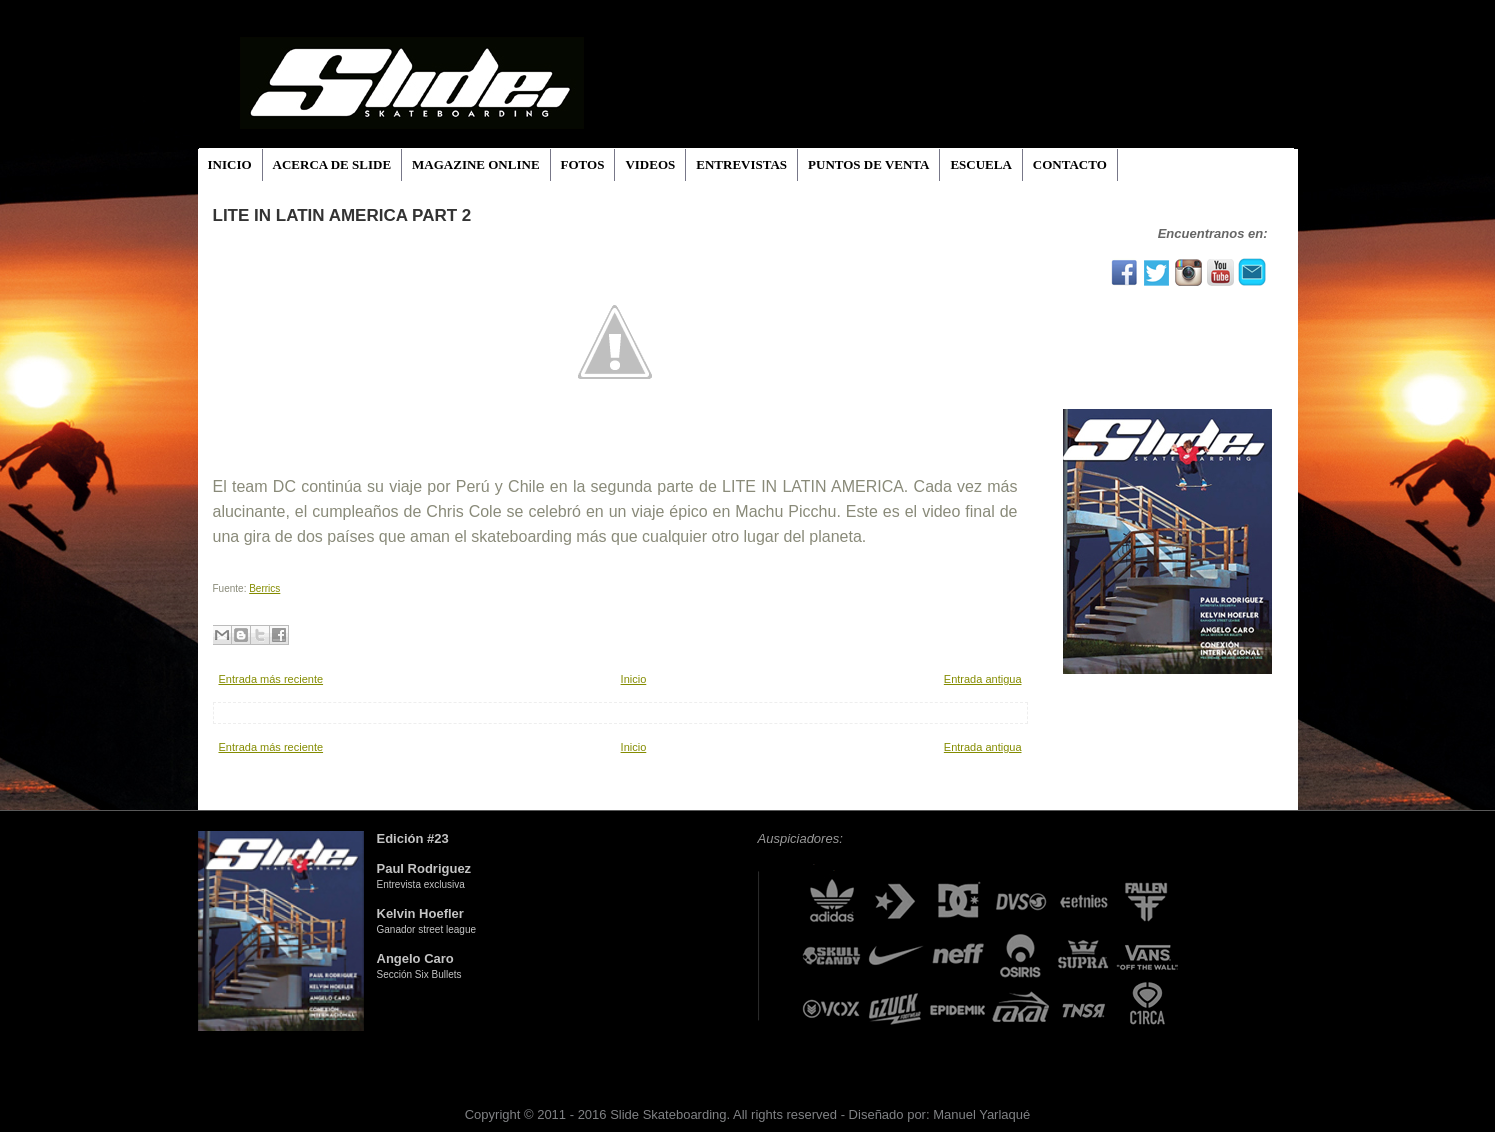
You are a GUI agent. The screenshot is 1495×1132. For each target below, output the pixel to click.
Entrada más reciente (271, 679)
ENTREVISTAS (741, 164)
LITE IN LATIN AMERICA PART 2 (342, 215)
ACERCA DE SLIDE (332, 164)
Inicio (634, 679)
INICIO (230, 164)
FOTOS (583, 164)
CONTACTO (1070, 164)
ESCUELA (980, 164)
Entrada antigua (983, 679)
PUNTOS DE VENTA (868, 164)
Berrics (264, 588)
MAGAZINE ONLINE (476, 164)
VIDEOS (650, 164)
